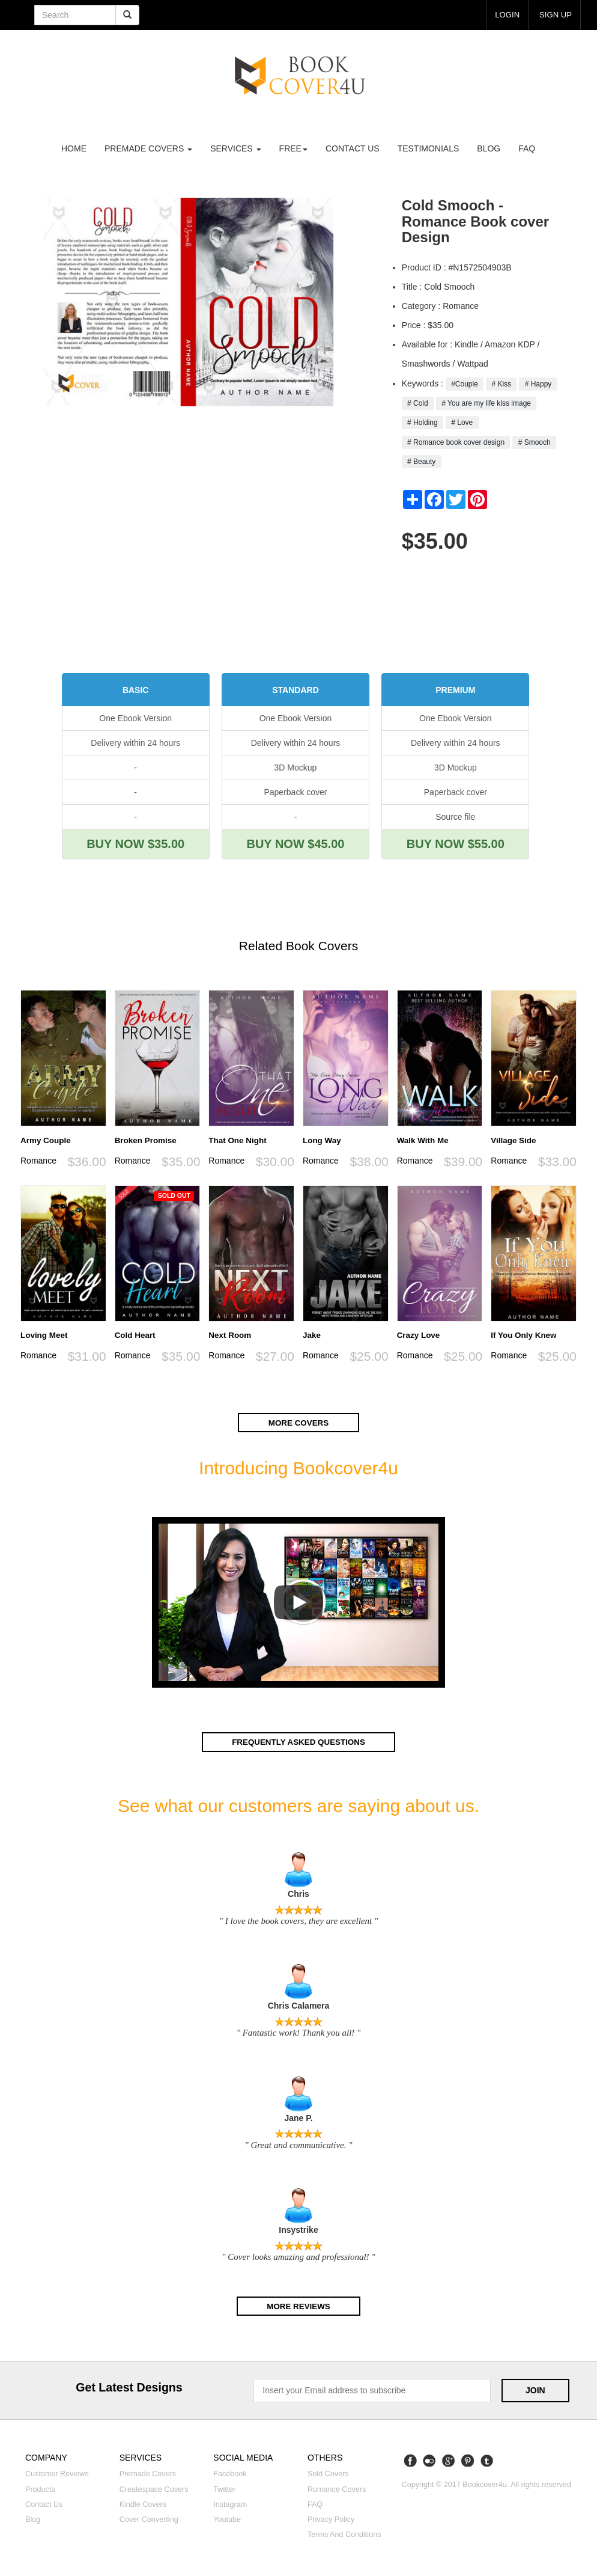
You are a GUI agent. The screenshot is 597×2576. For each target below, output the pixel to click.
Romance (38, 1160)
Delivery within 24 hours (135, 743)
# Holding (422, 422)
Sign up (554, 14)
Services (235, 148)
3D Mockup (295, 767)
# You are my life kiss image (486, 403)
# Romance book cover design (456, 442)
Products (40, 2489)
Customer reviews (57, 2474)
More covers (298, 1422)
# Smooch (534, 442)
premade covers (148, 148)
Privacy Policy (331, 2519)
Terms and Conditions (344, 2534)
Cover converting (149, 2519)
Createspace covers (154, 2489)
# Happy (538, 384)
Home (73, 148)
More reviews (298, 2305)
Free (293, 148)
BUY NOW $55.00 (456, 843)
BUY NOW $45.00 (295, 843)
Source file (455, 817)
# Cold (417, 403)
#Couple (464, 384)
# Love (462, 422)
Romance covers (337, 2489)
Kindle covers (143, 2504)
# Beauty (421, 461)
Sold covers (328, 2474)
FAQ (526, 148)
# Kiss (501, 384)
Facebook (229, 2474)
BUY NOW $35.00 (135, 843)
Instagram (230, 2504)
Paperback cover (295, 792)
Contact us (353, 148)
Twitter (224, 2489)
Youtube (227, 2519)
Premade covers (148, 2474)
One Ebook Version (135, 718)
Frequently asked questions (298, 1742)
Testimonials (428, 148)
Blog (488, 148)
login (504, 14)
